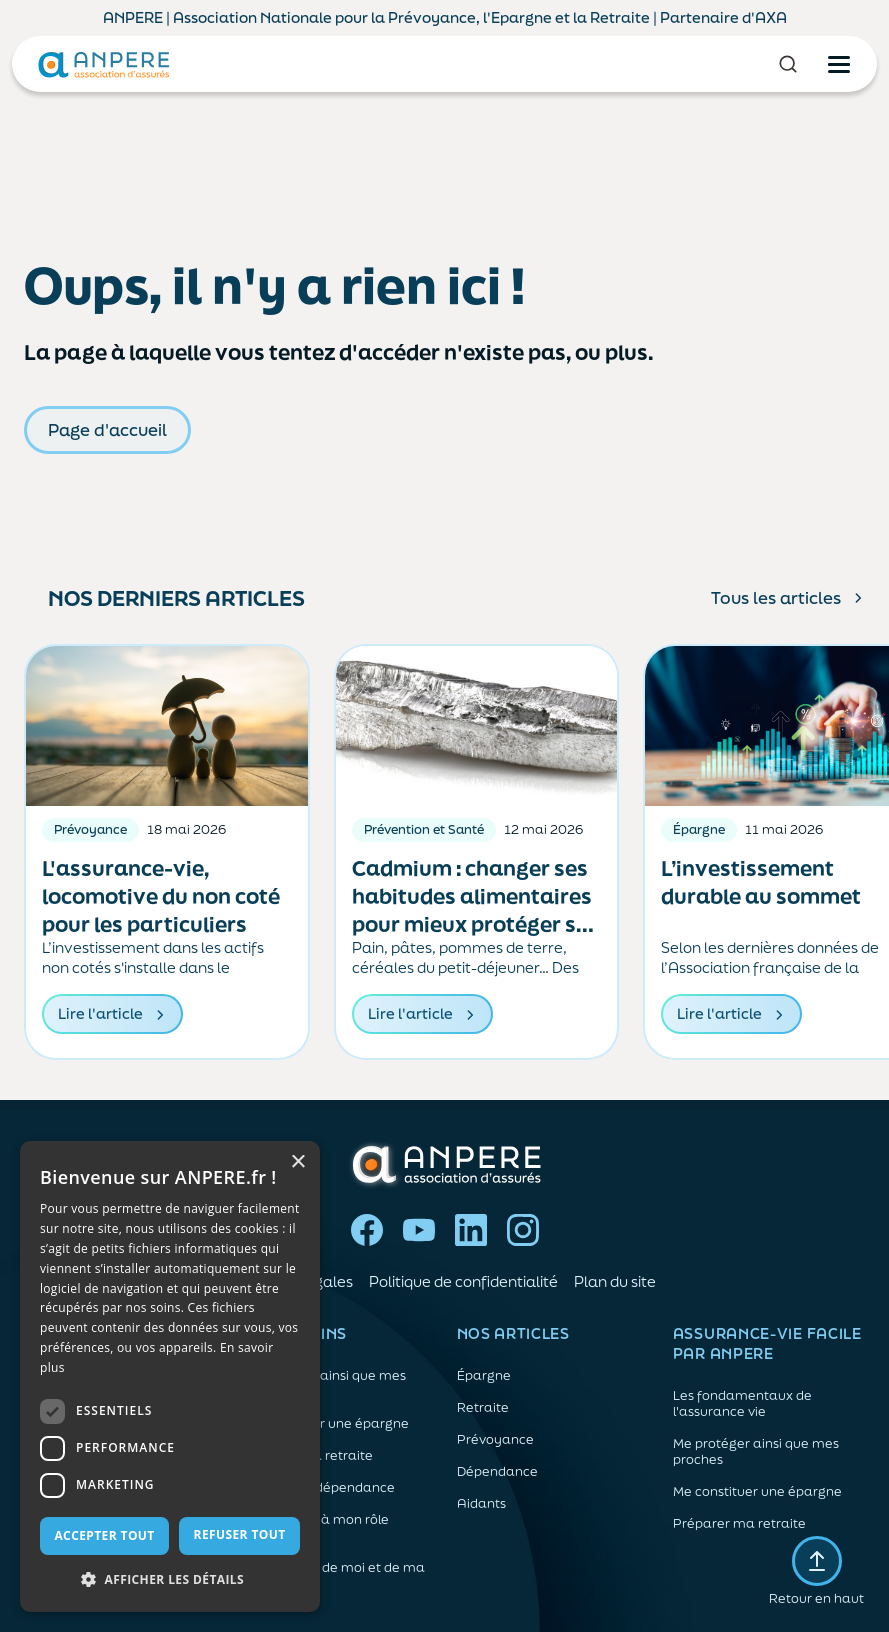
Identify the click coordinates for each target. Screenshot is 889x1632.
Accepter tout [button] (104, 1535)
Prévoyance (495, 1440)
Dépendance (497, 1472)
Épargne (484, 1376)
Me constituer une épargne (324, 1424)
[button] (170, 1580)
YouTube (419, 1230)
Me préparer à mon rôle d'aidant (314, 1528)
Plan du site (615, 1281)
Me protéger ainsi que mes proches (323, 1384)
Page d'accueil (107, 429)
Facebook (367, 1230)
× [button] (297, 1162)
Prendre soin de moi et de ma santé (332, 1576)
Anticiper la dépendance (317, 1488)
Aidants (481, 1504)
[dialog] (170, 1376)
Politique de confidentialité (463, 1281)
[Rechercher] (788, 64)
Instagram (523, 1230)
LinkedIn (471, 1230)
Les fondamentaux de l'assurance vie (742, 1404)
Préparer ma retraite (306, 1456)
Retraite (483, 1408)
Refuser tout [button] (240, 1534)
